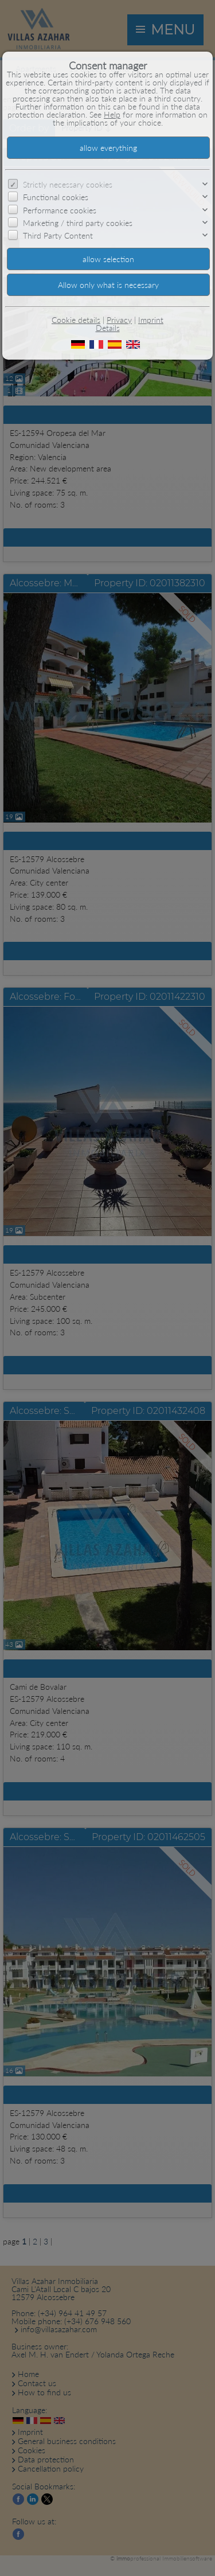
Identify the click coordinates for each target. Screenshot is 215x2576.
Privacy (119, 320)
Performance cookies (59, 210)
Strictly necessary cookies (67, 184)
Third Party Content (58, 235)
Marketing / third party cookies (77, 223)
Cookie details (76, 320)
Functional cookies (55, 197)
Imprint (150, 320)
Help (112, 114)
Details (108, 328)
